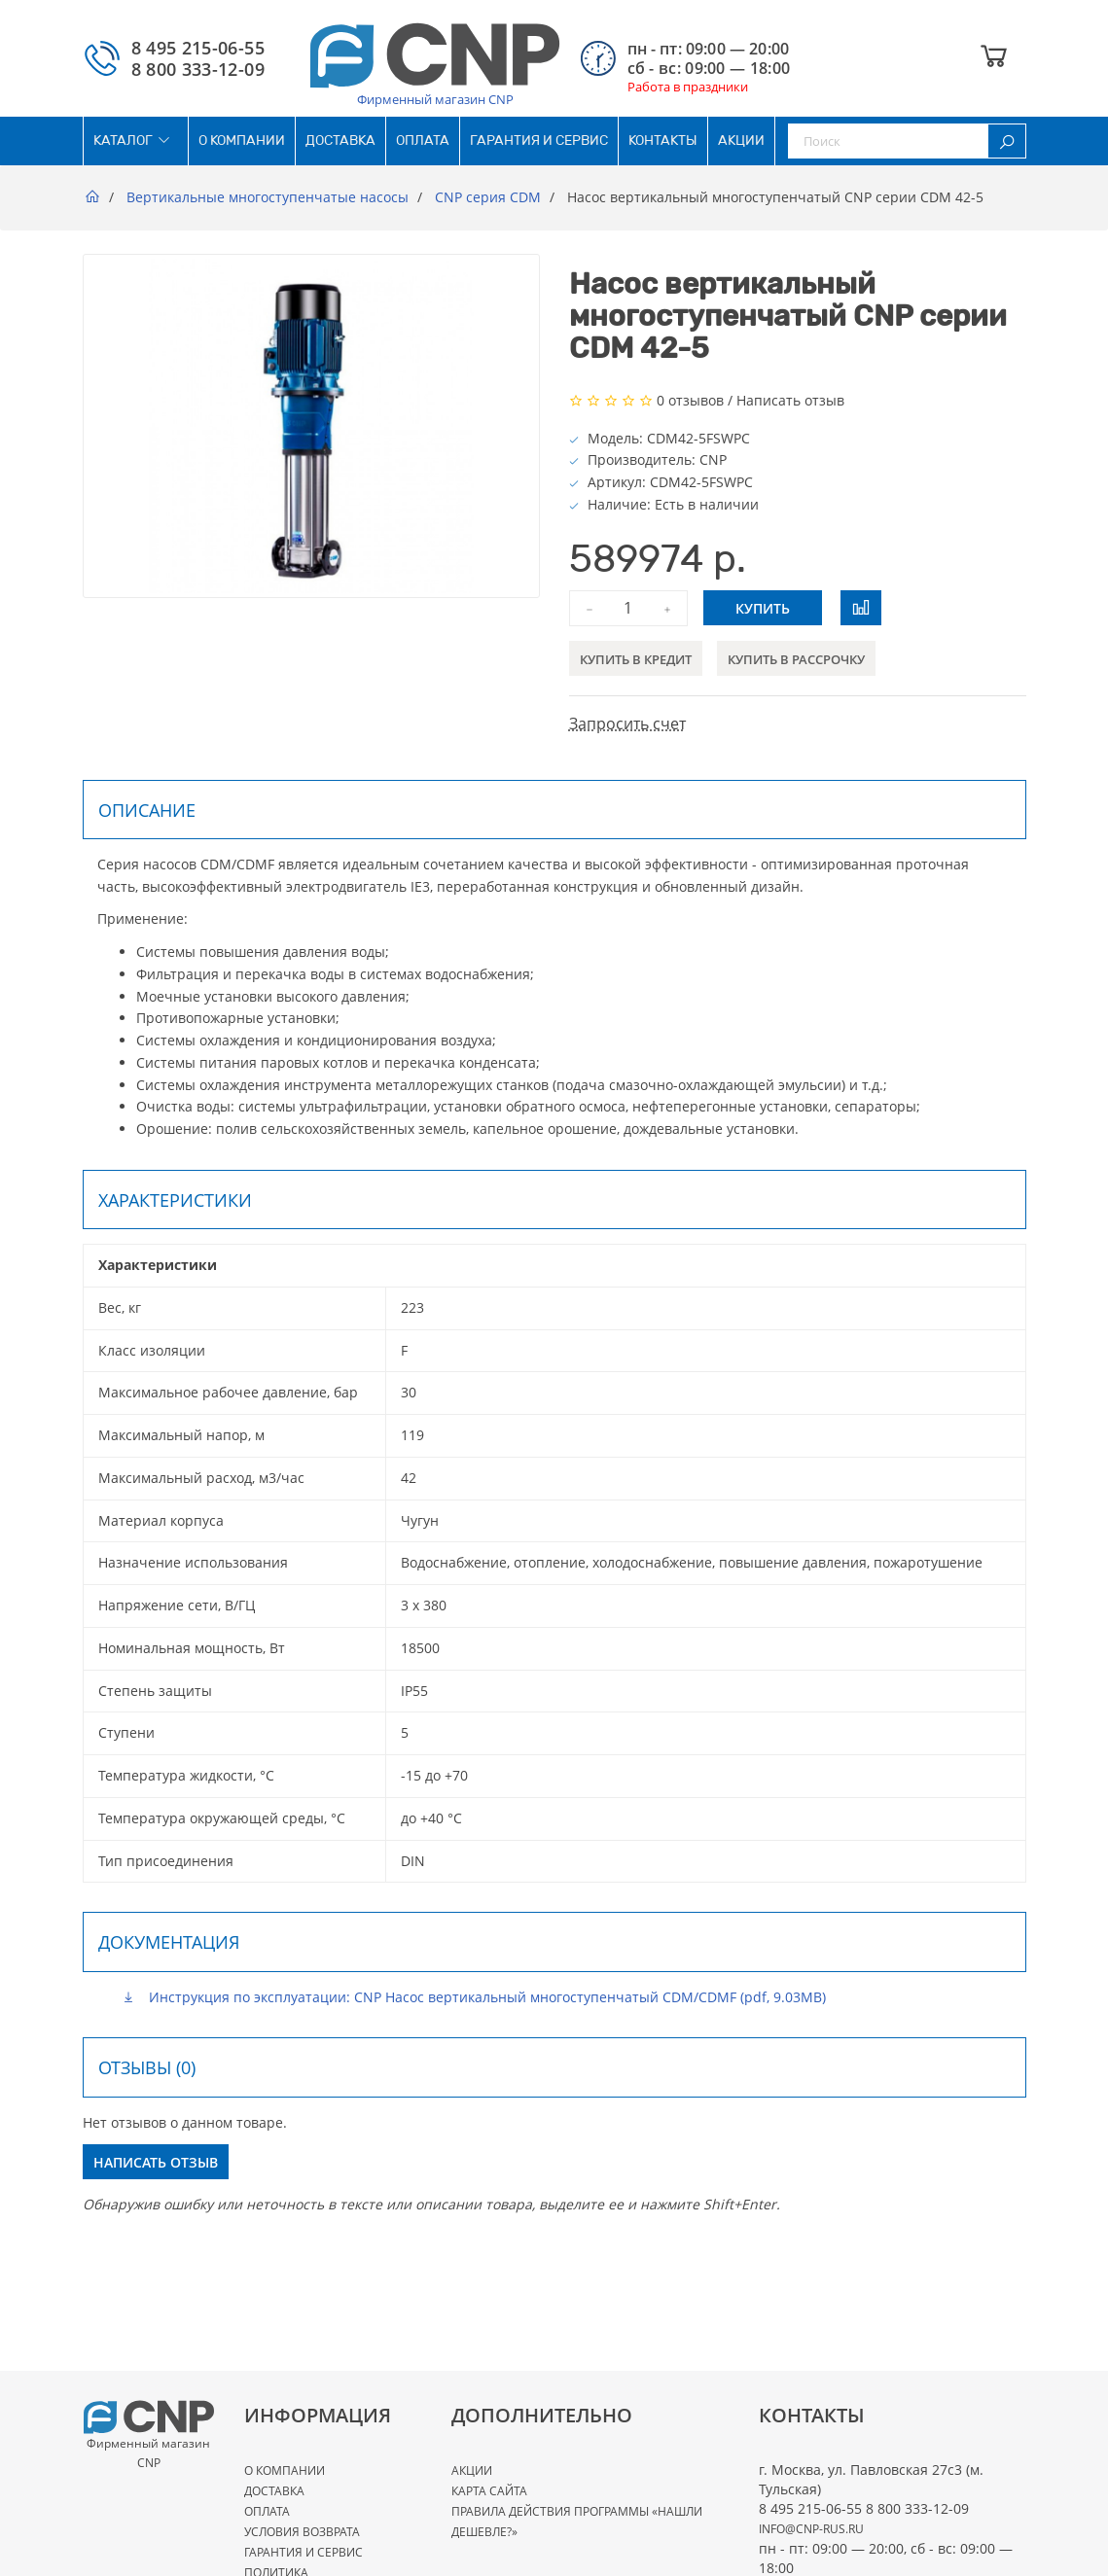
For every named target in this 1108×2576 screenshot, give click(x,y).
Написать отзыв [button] (155, 2162)
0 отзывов (690, 400)
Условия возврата (302, 2531)
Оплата (267, 2511)
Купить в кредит (636, 659)
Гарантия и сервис (303, 2552)
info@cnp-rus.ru (811, 2529)
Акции (471, 2470)
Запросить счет (627, 723)
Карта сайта (489, 2491)
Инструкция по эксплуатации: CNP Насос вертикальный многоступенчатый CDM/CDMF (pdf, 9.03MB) (474, 1997)
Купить (762, 608)
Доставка (274, 2491)
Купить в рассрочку (796, 659)
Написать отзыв (790, 400)
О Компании (284, 2470)
